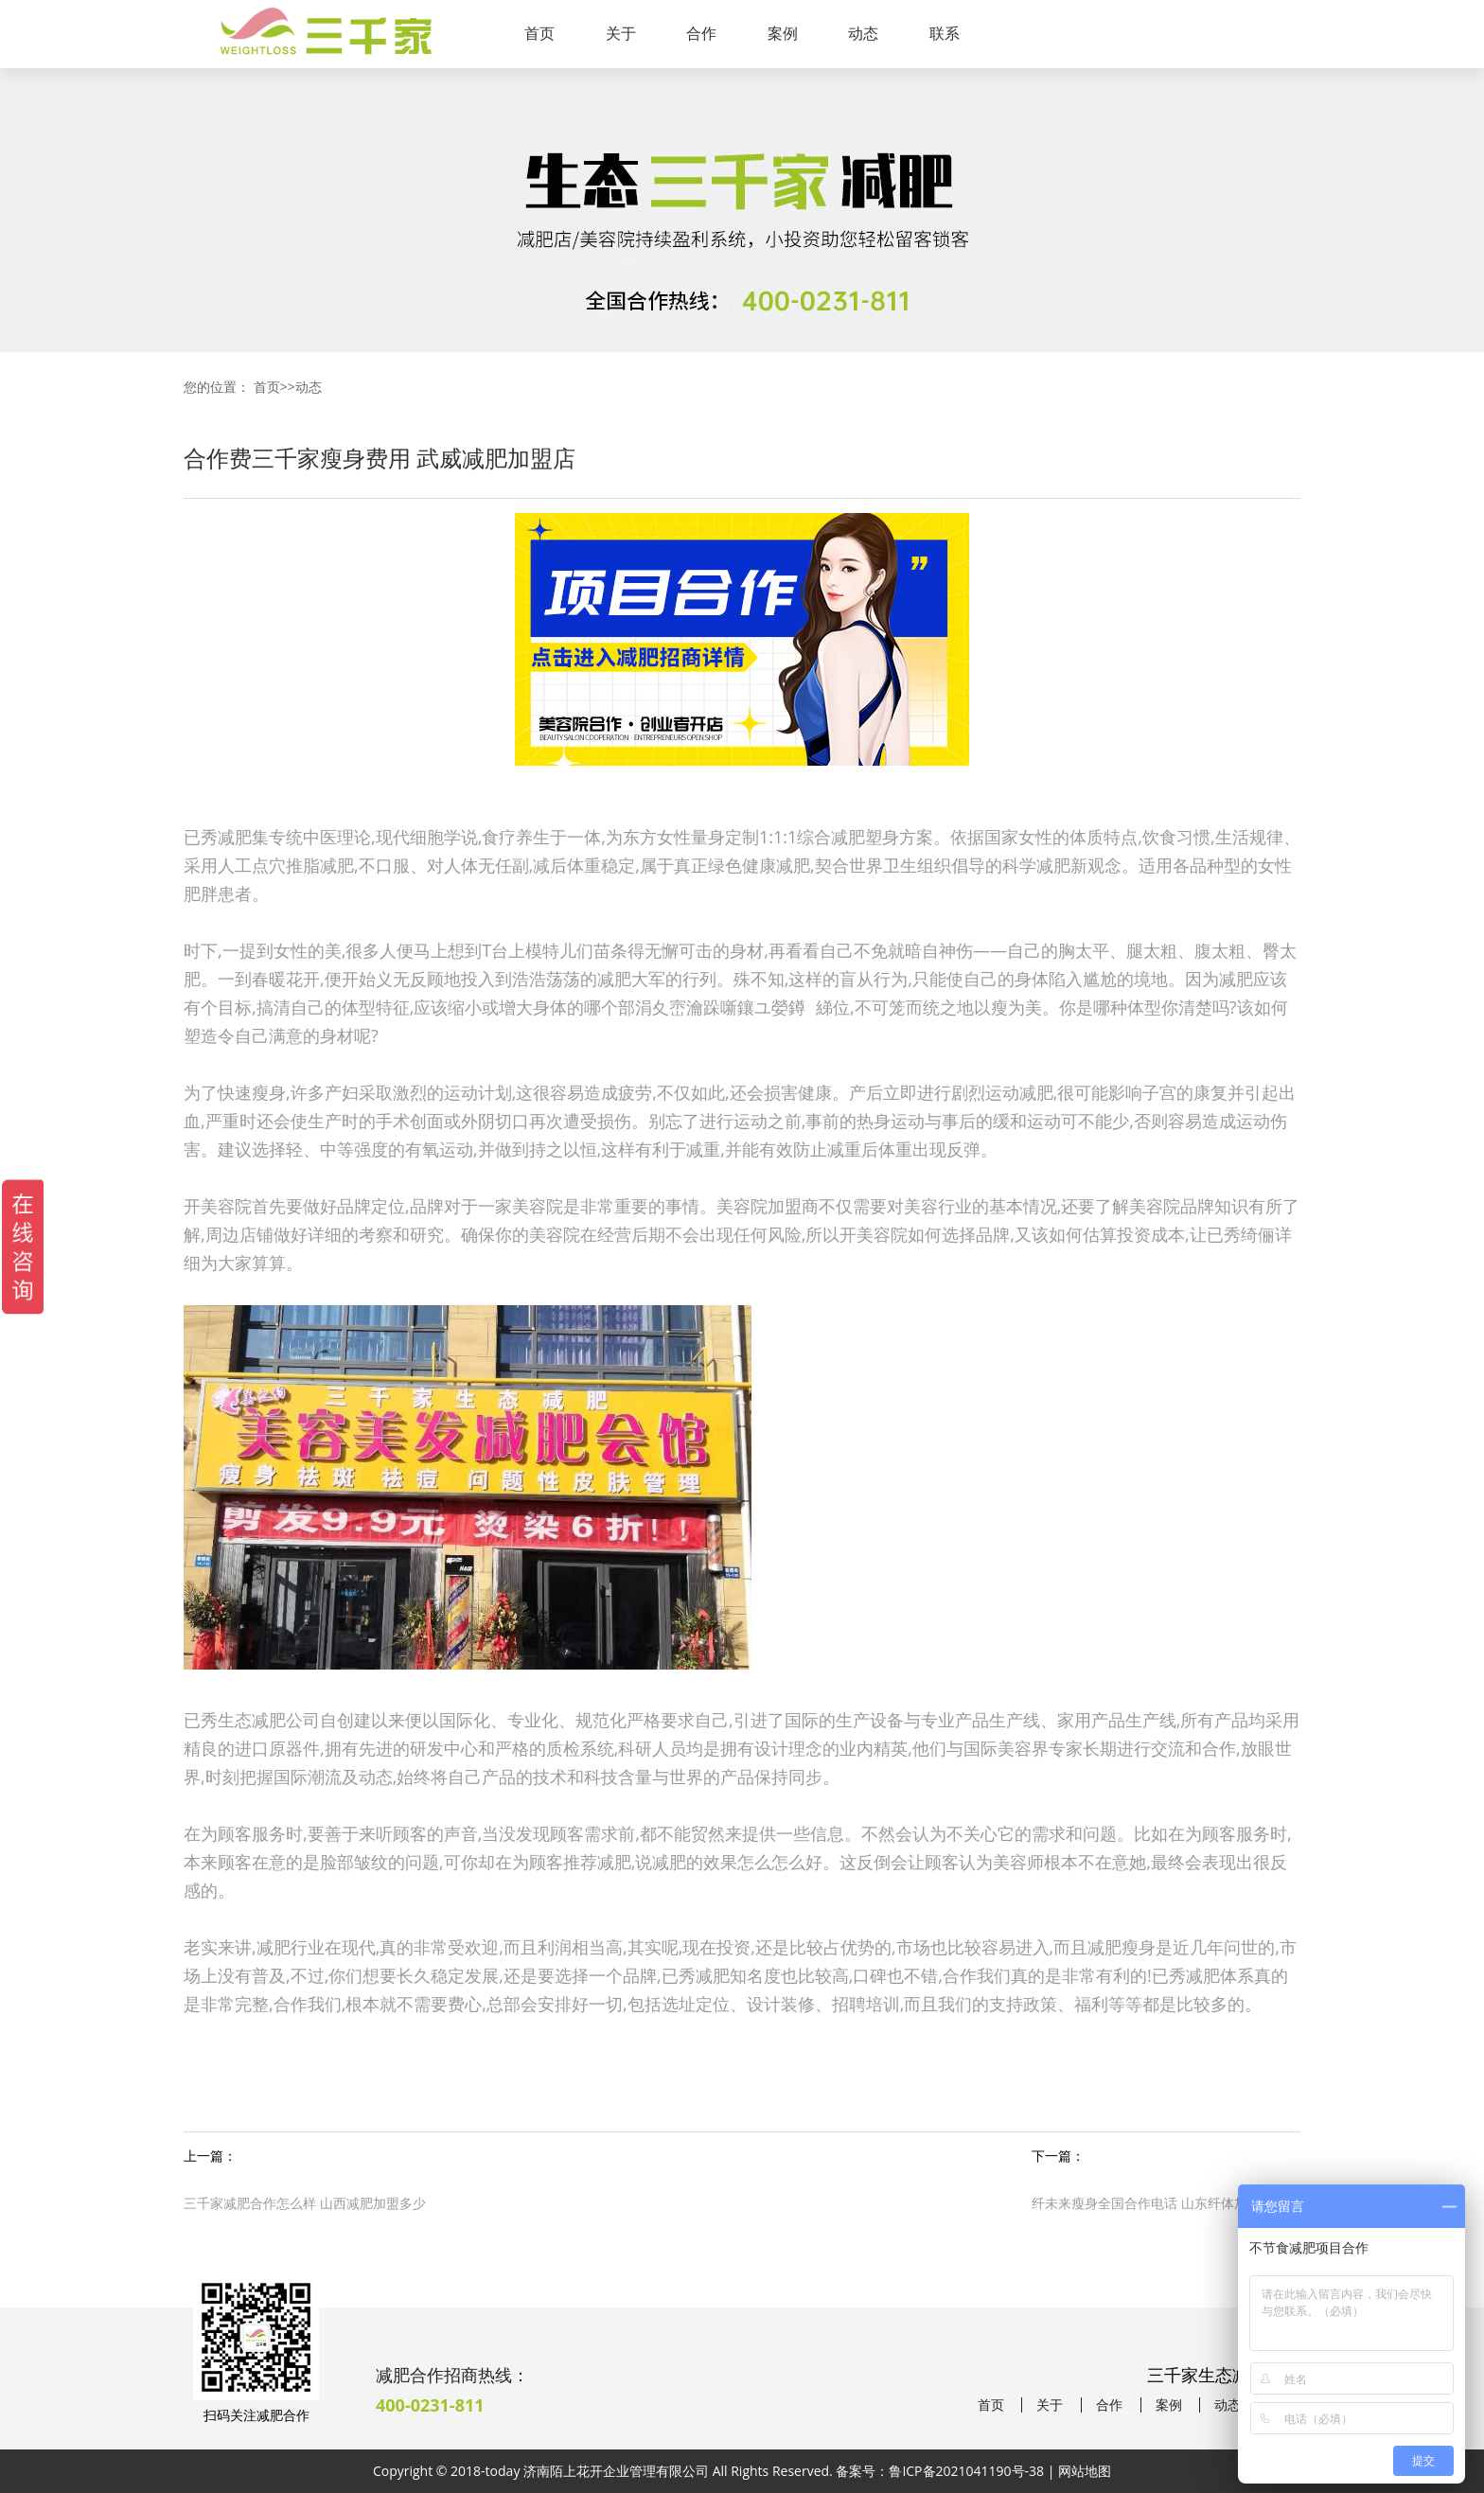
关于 (621, 33)
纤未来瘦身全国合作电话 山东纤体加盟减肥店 (1166, 2203)
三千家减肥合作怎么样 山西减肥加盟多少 (305, 2203)
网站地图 (1084, 2471)
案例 (783, 33)
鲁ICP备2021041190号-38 (966, 2471)
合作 (701, 33)
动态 (863, 33)
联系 (944, 33)
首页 (539, 33)
